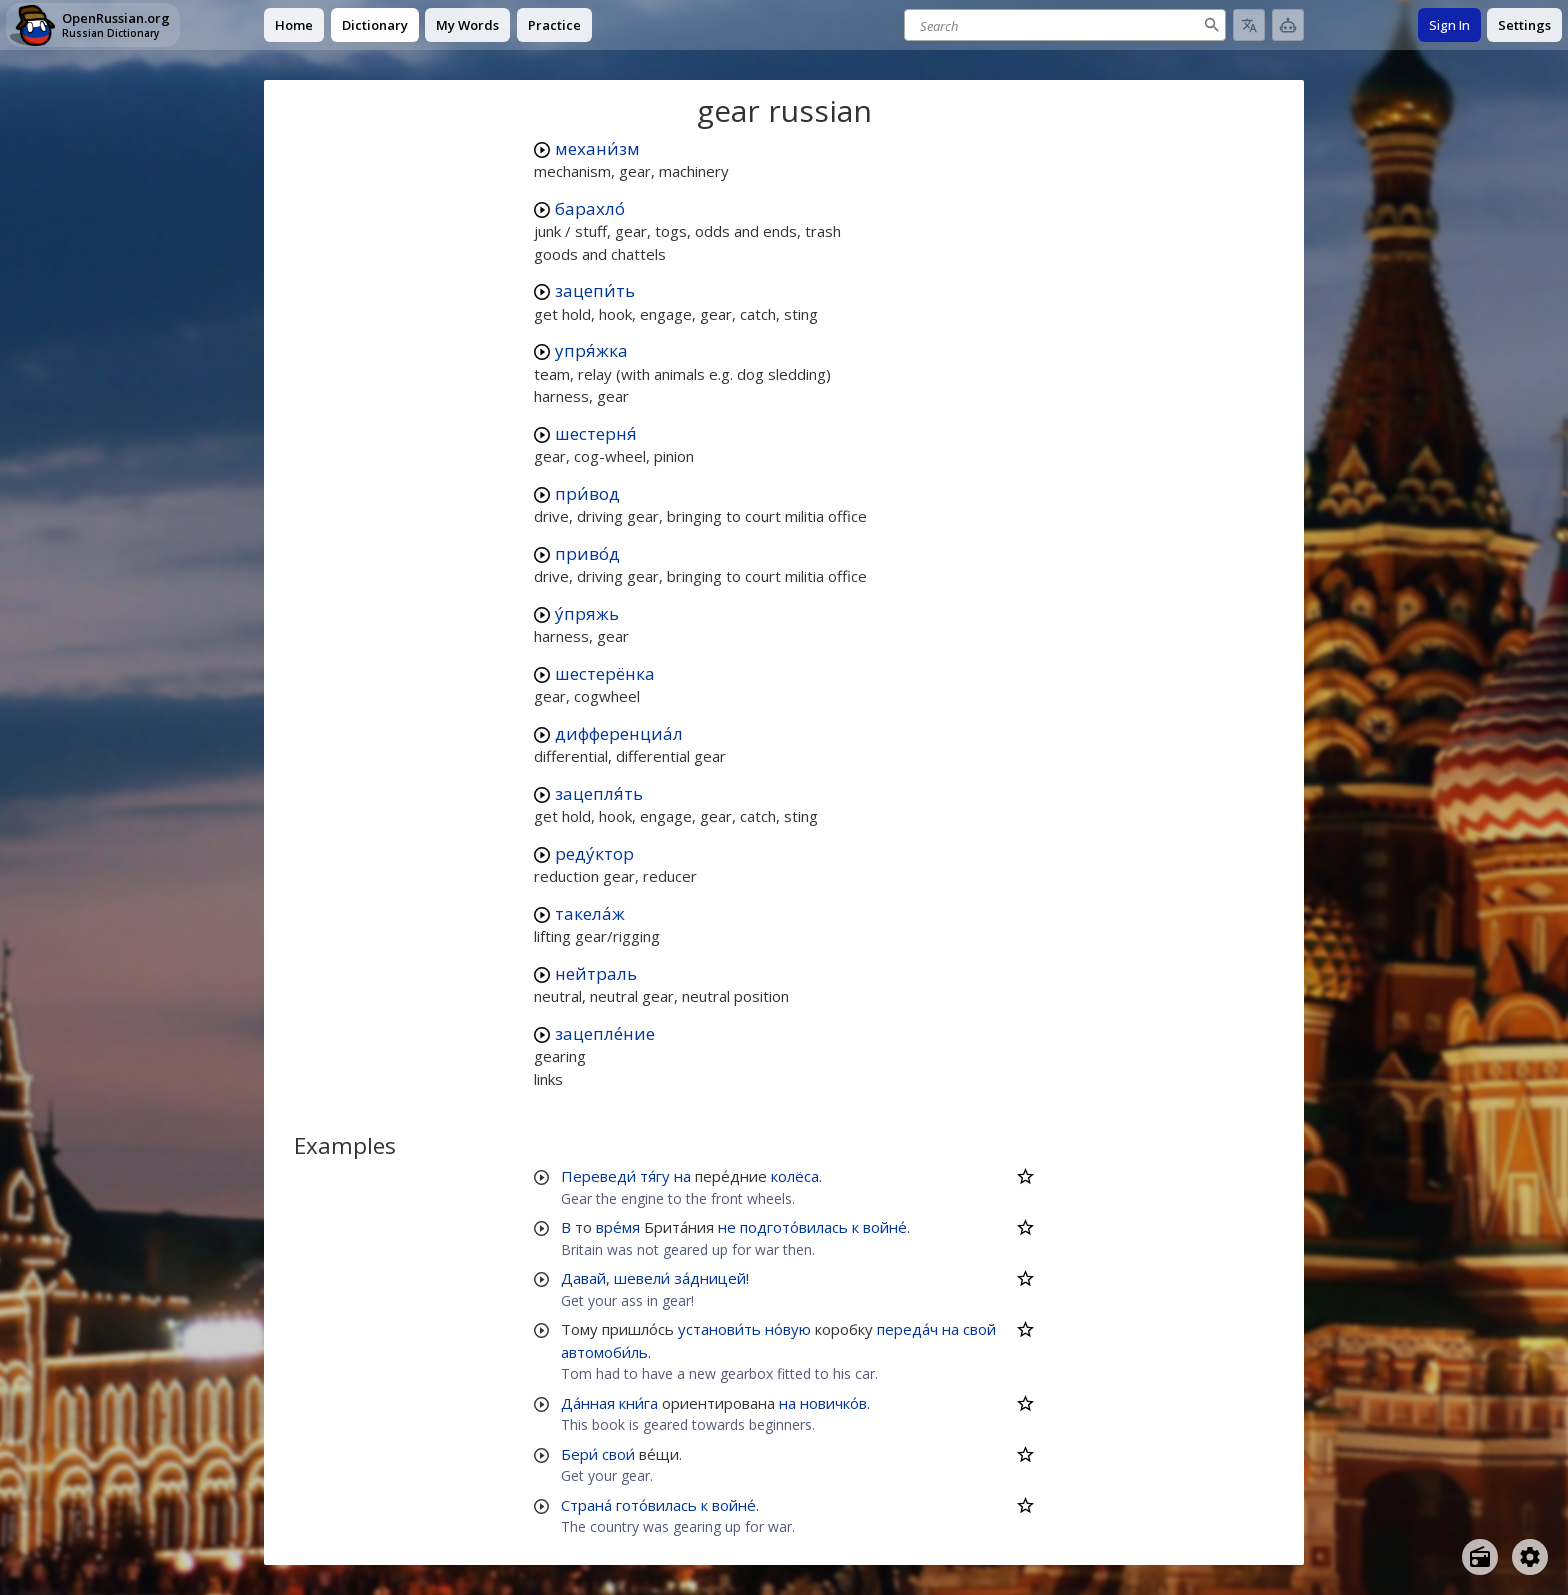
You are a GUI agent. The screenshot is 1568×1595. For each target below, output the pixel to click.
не (727, 1227)
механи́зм (597, 148)
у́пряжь (587, 613)
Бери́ (579, 1454)
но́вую (788, 1329)
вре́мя (618, 1227)
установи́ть (719, 1329)
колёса (795, 1176)
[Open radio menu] (1480, 1557)
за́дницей (710, 1278)
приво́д (587, 553)
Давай (583, 1278)
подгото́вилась (794, 1227)
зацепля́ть (599, 793)
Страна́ (586, 1505)
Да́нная (588, 1403)
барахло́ (590, 208)
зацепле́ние (605, 1033)
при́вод (587, 493)
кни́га (638, 1403)
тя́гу (655, 1176)
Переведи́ (598, 1176)
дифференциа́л (619, 733)
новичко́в (833, 1403)
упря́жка (591, 350)
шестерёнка (605, 673)
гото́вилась (656, 1505)
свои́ (618, 1454)
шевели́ (642, 1278)
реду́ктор (594, 853)
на (682, 1176)
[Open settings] (1530, 1557)
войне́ (885, 1227)
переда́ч (907, 1329)
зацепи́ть (595, 290)
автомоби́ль (604, 1352)
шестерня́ (596, 433)
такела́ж (590, 913)
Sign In (1449, 25)
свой (979, 1329)
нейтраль (596, 973)
